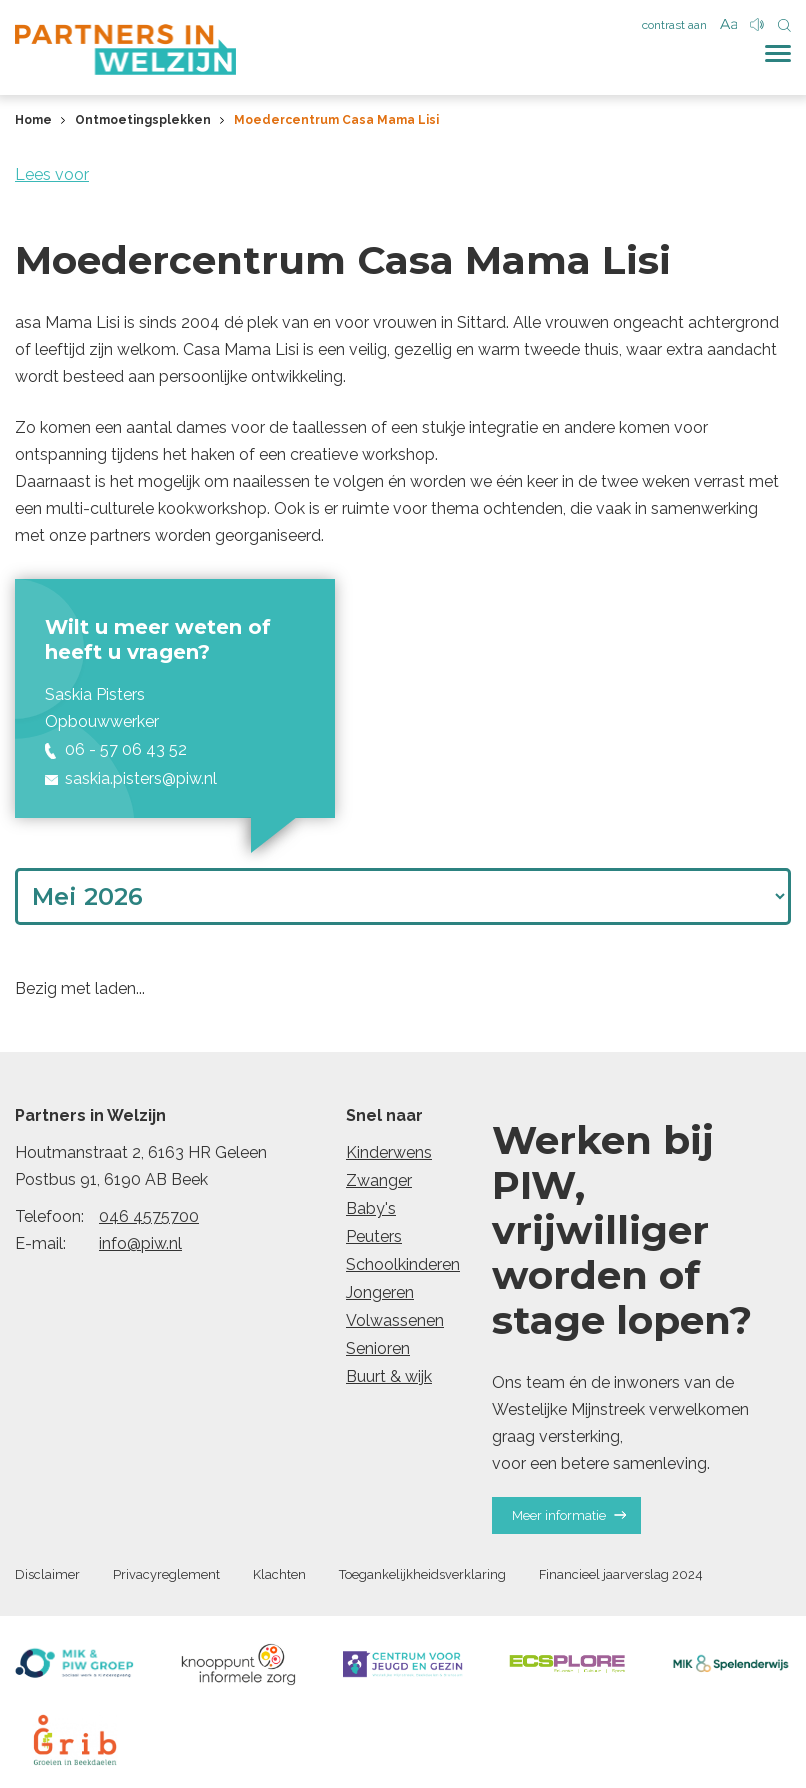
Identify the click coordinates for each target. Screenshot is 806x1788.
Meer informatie (569, 1515)
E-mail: (40, 1243)
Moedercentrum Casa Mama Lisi (336, 120)
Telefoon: (49, 1216)
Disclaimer (47, 1574)
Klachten (279, 1574)
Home (33, 120)
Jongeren (380, 1292)
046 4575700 (149, 1216)
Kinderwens (389, 1152)
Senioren (378, 1348)
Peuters (374, 1236)
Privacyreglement (166, 1574)
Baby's (371, 1208)
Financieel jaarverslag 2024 (621, 1574)
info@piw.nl (140, 1243)
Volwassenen (395, 1320)
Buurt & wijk (389, 1376)
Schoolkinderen (403, 1264)
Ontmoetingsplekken (143, 120)
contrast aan (674, 25)
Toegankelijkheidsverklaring (422, 1574)
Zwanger (379, 1180)
